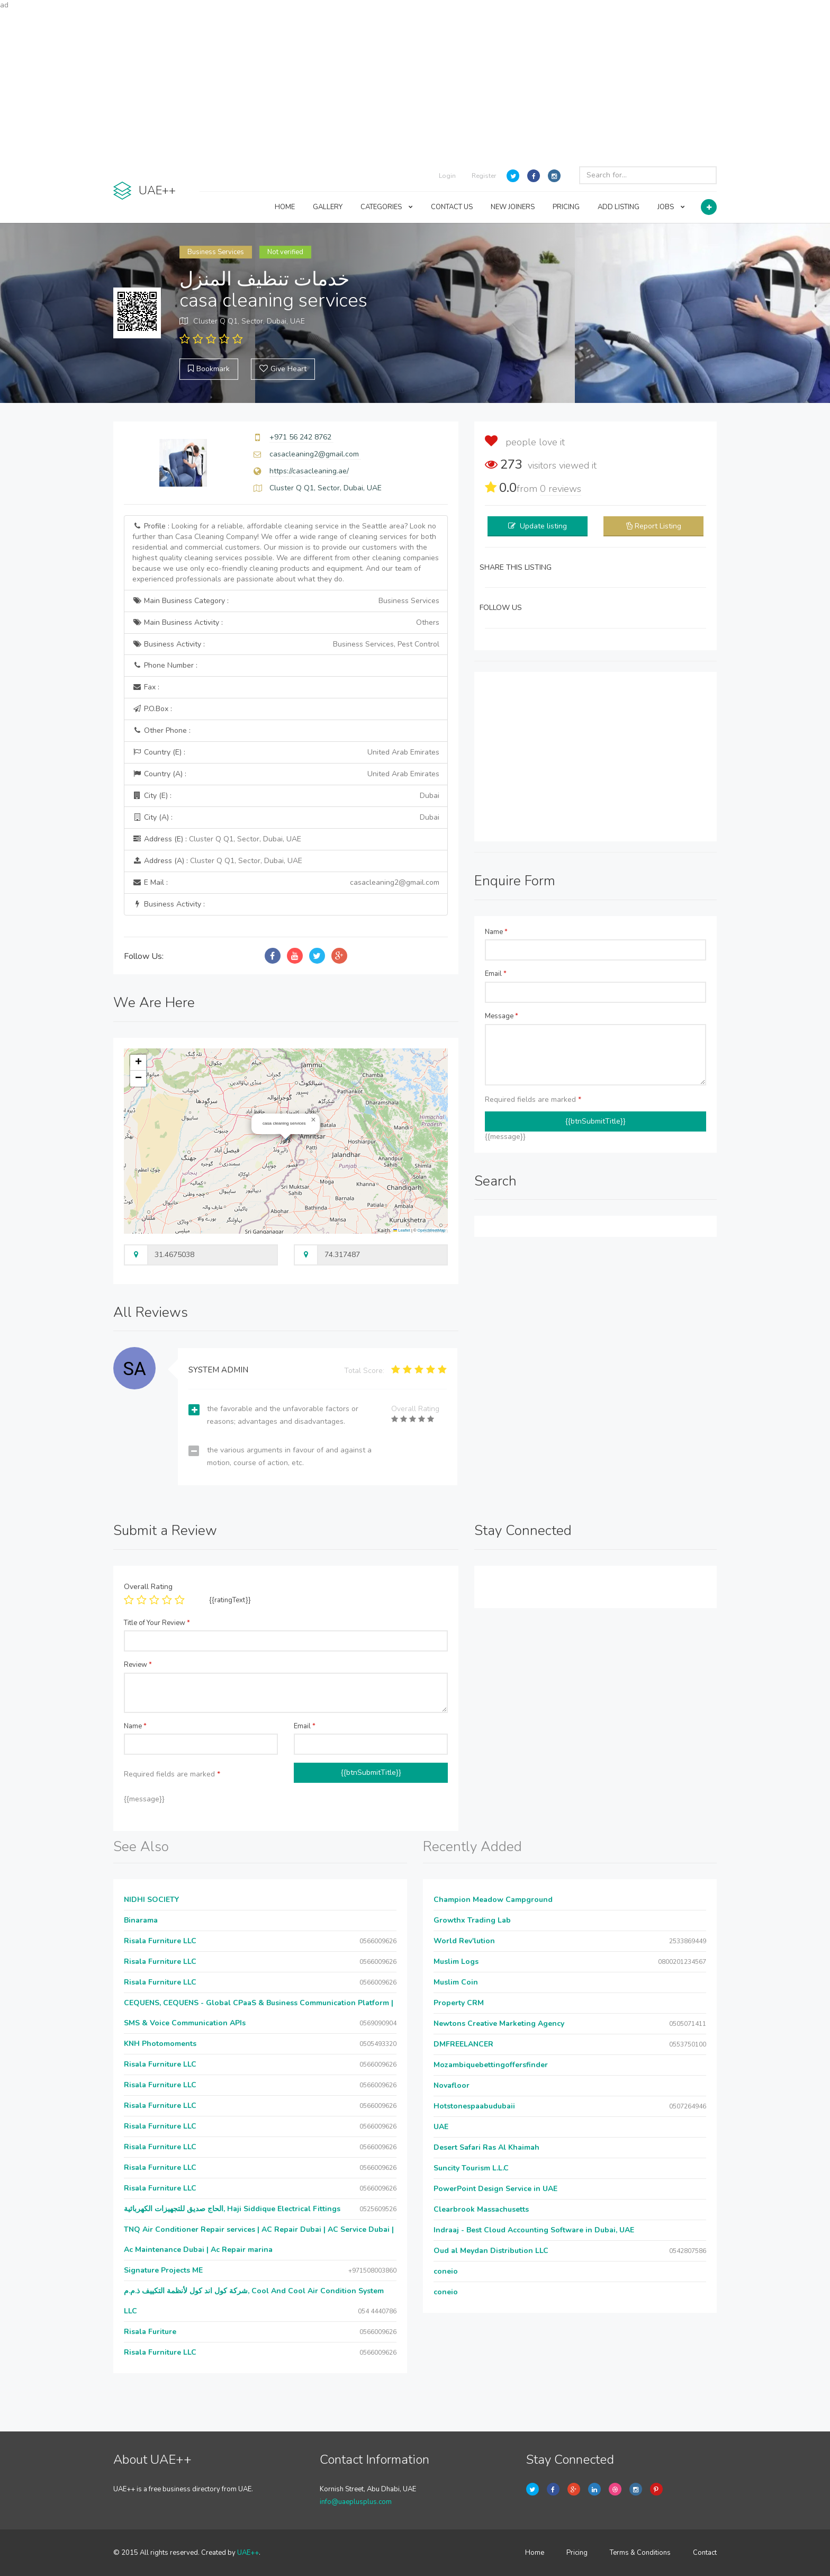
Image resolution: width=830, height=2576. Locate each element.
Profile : (285, 552)
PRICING (566, 207)
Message (501, 1016)
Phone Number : (164, 665)
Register (484, 176)
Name (496, 932)
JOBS (671, 207)
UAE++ (248, 2552)
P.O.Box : (152, 709)
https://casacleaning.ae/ (309, 471)
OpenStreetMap (432, 1230)
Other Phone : (161, 730)
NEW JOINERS (513, 207)
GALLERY (327, 207)
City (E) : (285, 796)
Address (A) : (217, 861)
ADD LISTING (618, 207)
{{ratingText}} (230, 1600)
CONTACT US (452, 207)
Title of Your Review (157, 1623)
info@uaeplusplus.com (356, 2502)
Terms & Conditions (640, 2552)
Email (496, 974)
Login (447, 176)
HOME (285, 207)
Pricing (577, 2552)
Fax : (145, 687)
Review (138, 1665)
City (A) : (285, 817)
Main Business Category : (285, 601)
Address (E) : (216, 839)
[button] (313, 1120)
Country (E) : (285, 752)
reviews (560, 488)
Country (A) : (285, 774)
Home (534, 2552)
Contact (705, 2552)
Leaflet (401, 1230)
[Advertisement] (415, 85)
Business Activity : (285, 644)
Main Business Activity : (285, 622)
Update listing (543, 526)
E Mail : (285, 882)
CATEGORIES (386, 207)
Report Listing (658, 526)
